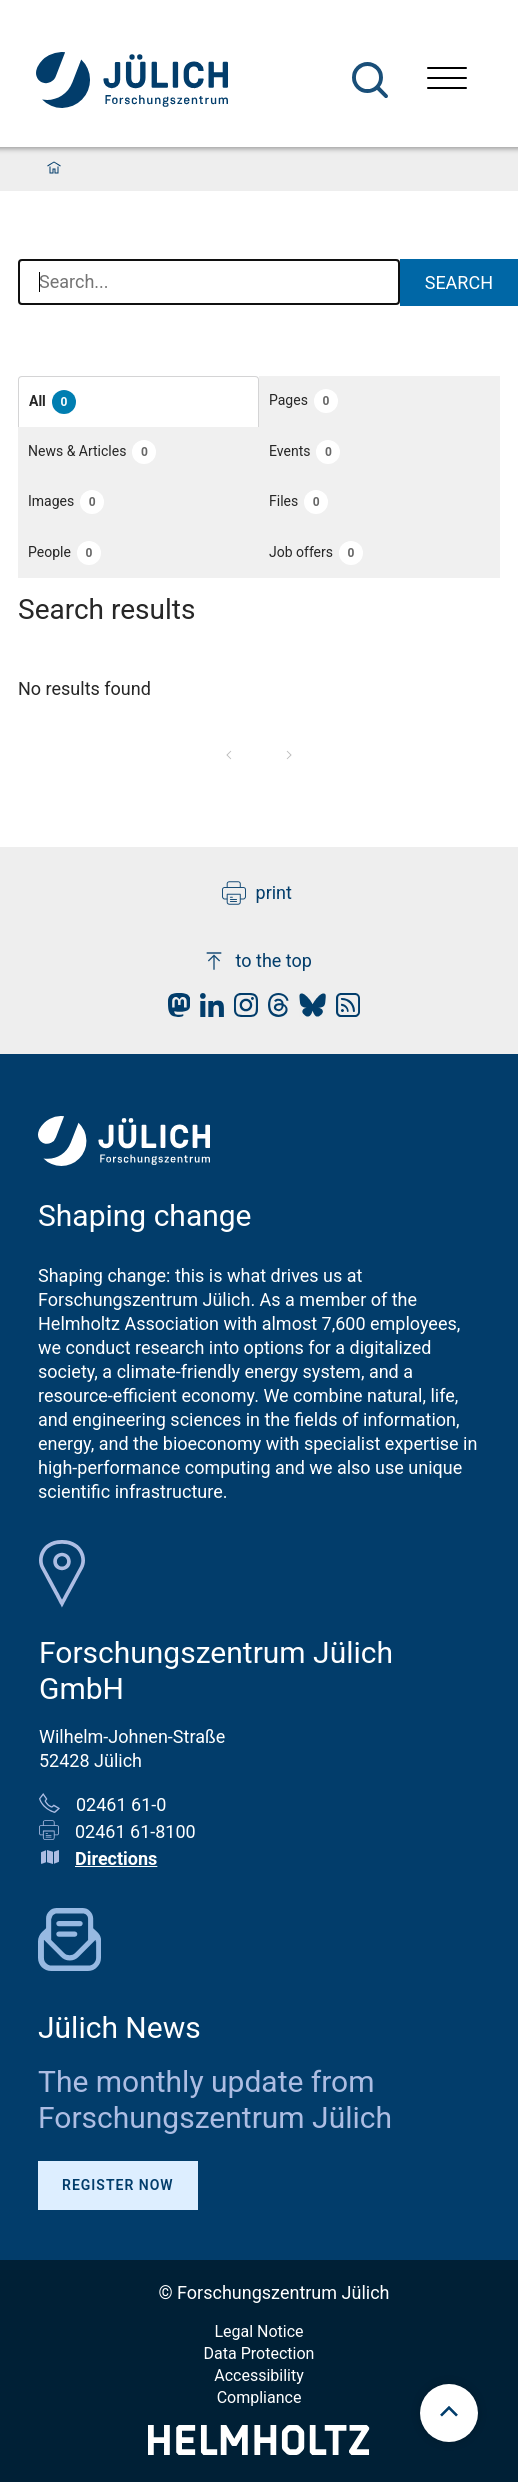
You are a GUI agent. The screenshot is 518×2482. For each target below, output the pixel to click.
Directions (116, 1858)
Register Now (118, 2185)
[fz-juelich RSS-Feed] (343, 1010)
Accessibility (259, 2375)
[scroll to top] (449, 2413)
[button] (138, 401)
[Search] (370, 80)
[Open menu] (447, 80)
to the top (257, 961)
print (257, 893)
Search (459, 282)
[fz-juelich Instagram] (241, 1010)
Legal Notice (258, 2331)
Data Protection (259, 2353)
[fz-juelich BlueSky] (307, 1010)
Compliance (259, 2397)
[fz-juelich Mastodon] (174, 1010)
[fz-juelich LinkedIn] (207, 1010)
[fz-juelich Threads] (273, 1010)
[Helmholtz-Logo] (258, 2448)
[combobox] (209, 283)
